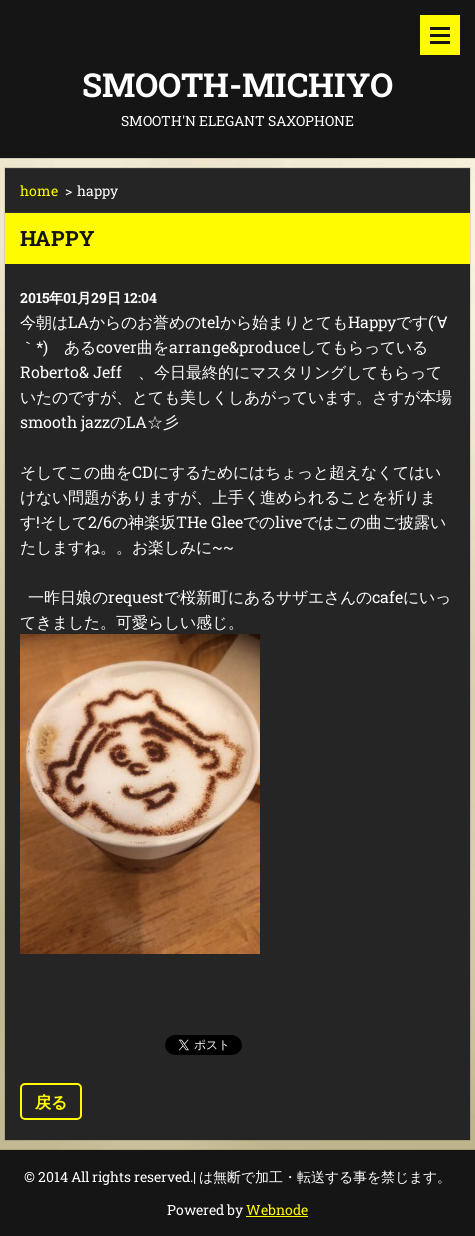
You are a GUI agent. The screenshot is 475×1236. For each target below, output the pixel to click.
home (39, 190)
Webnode (277, 1209)
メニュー (440, 35)
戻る (51, 1101)
